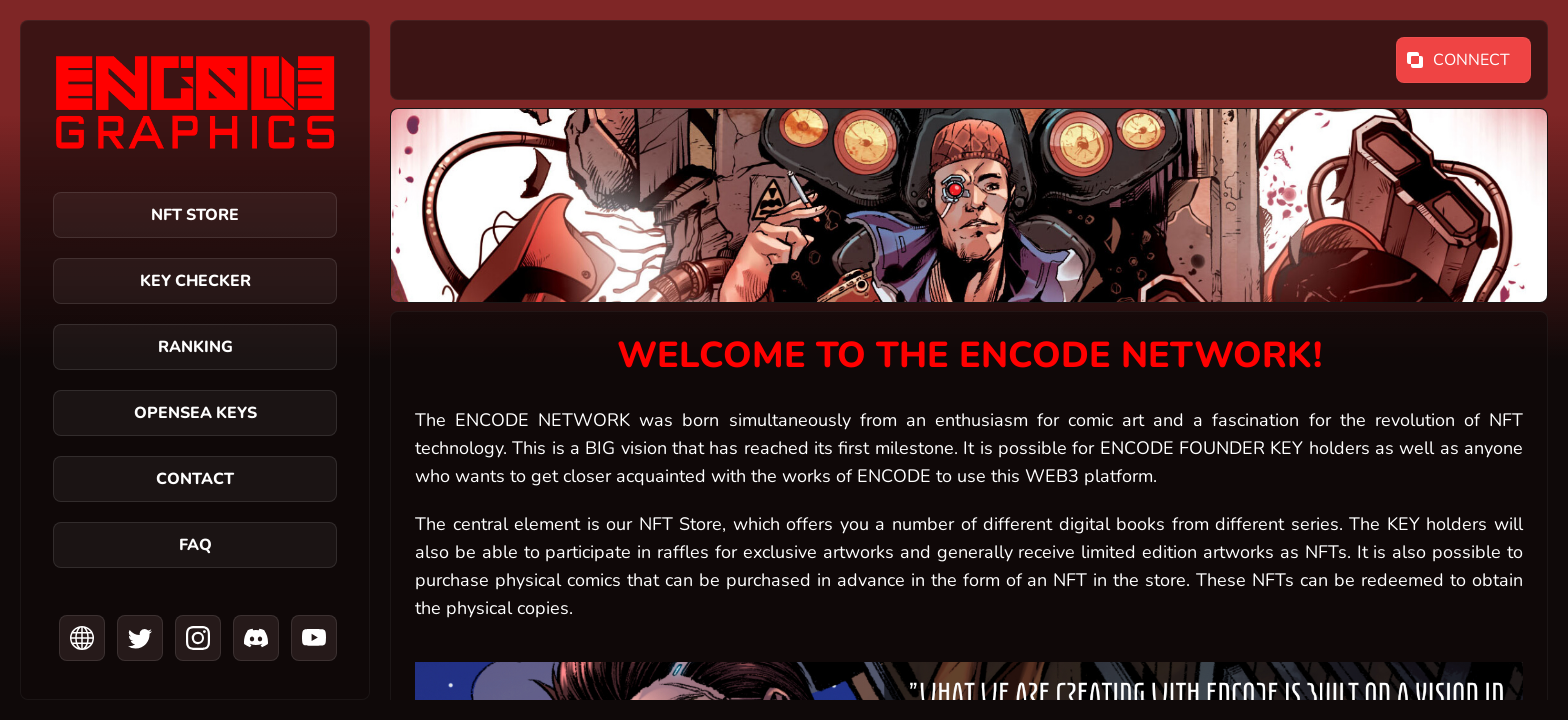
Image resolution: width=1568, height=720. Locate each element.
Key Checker (195, 281)
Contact (195, 479)
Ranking (195, 347)
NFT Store (195, 215)
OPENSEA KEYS (195, 413)
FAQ (195, 545)
